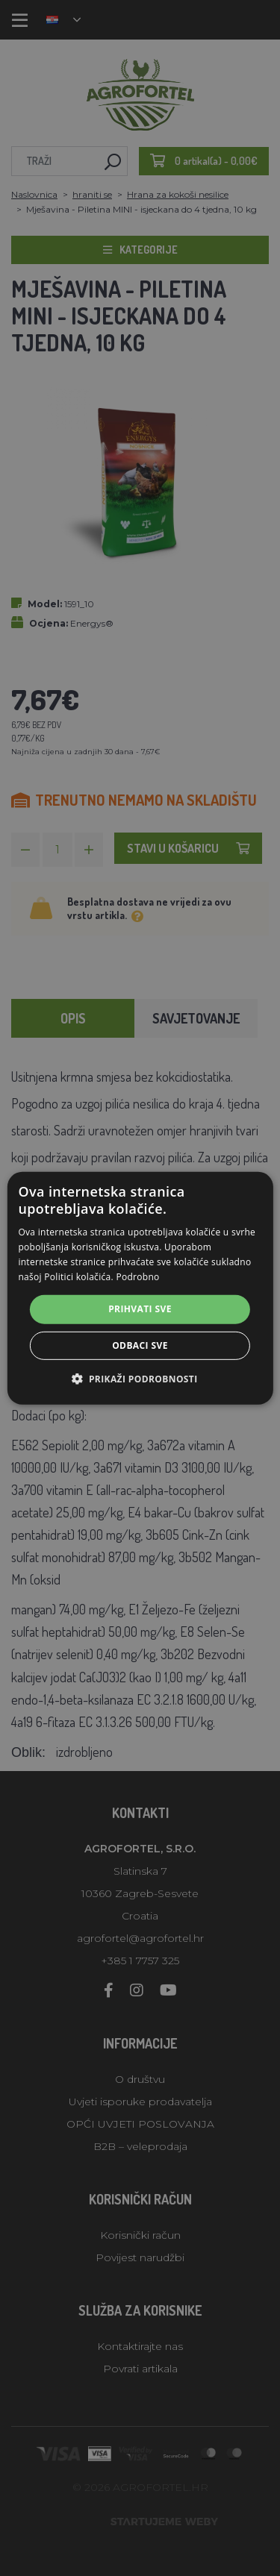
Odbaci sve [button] (140, 1345)
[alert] (140, 1288)
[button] (139, 1378)
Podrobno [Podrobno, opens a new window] (137, 1276)
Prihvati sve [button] (140, 1309)
